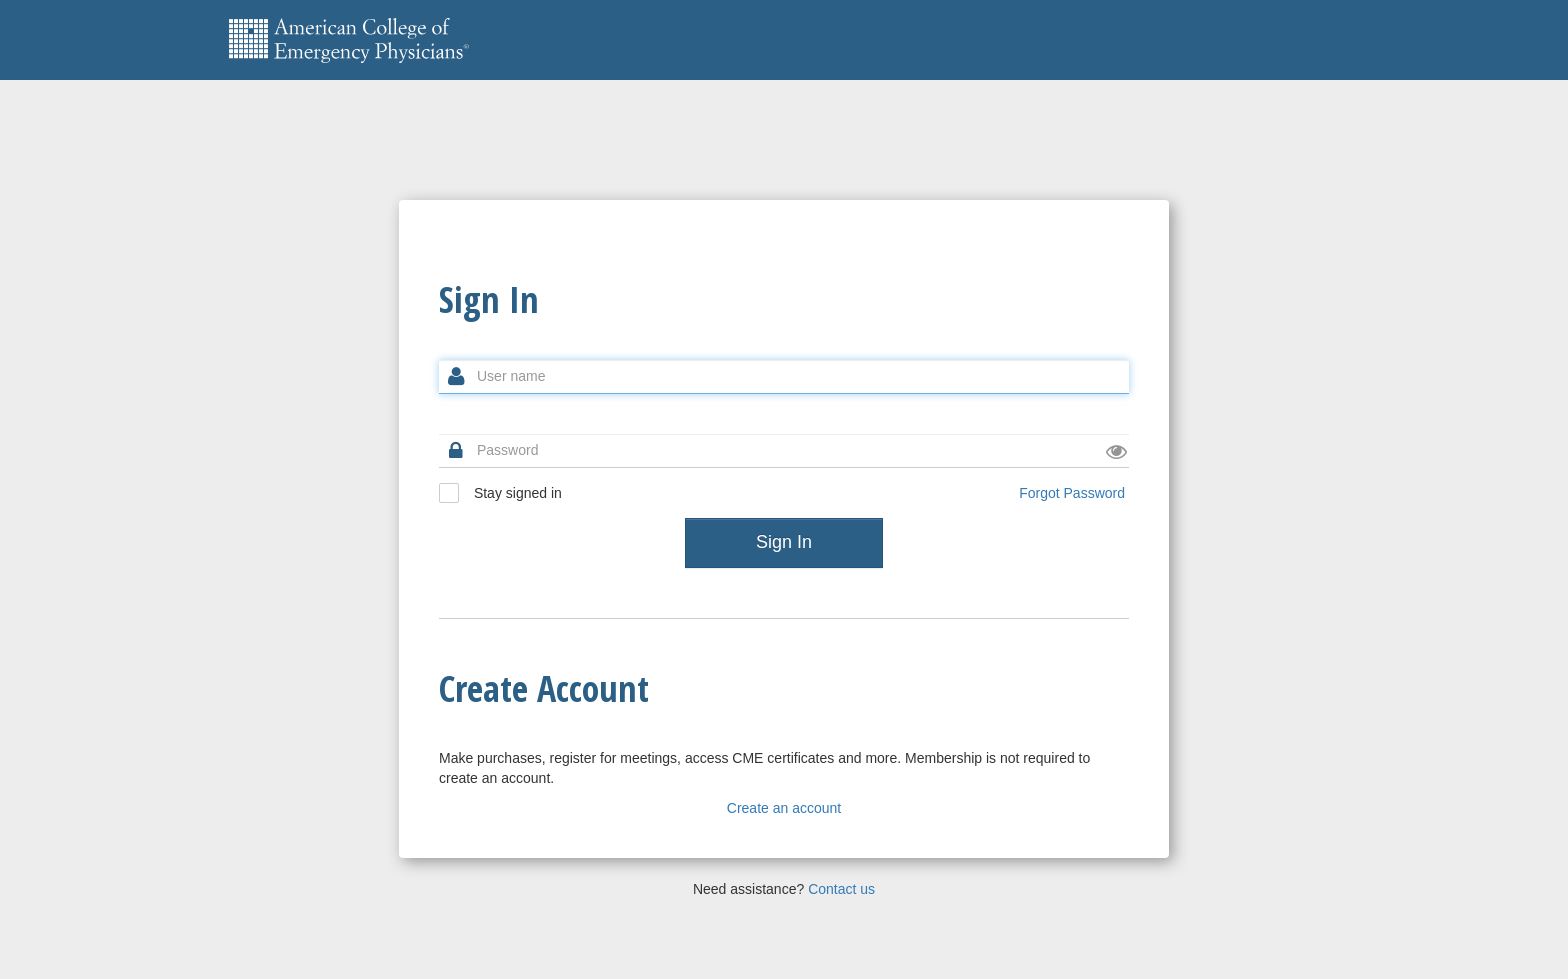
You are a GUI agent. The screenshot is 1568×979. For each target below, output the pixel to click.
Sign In (784, 542)
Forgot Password (1072, 493)
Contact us (841, 889)
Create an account (784, 808)
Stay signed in (500, 493)
